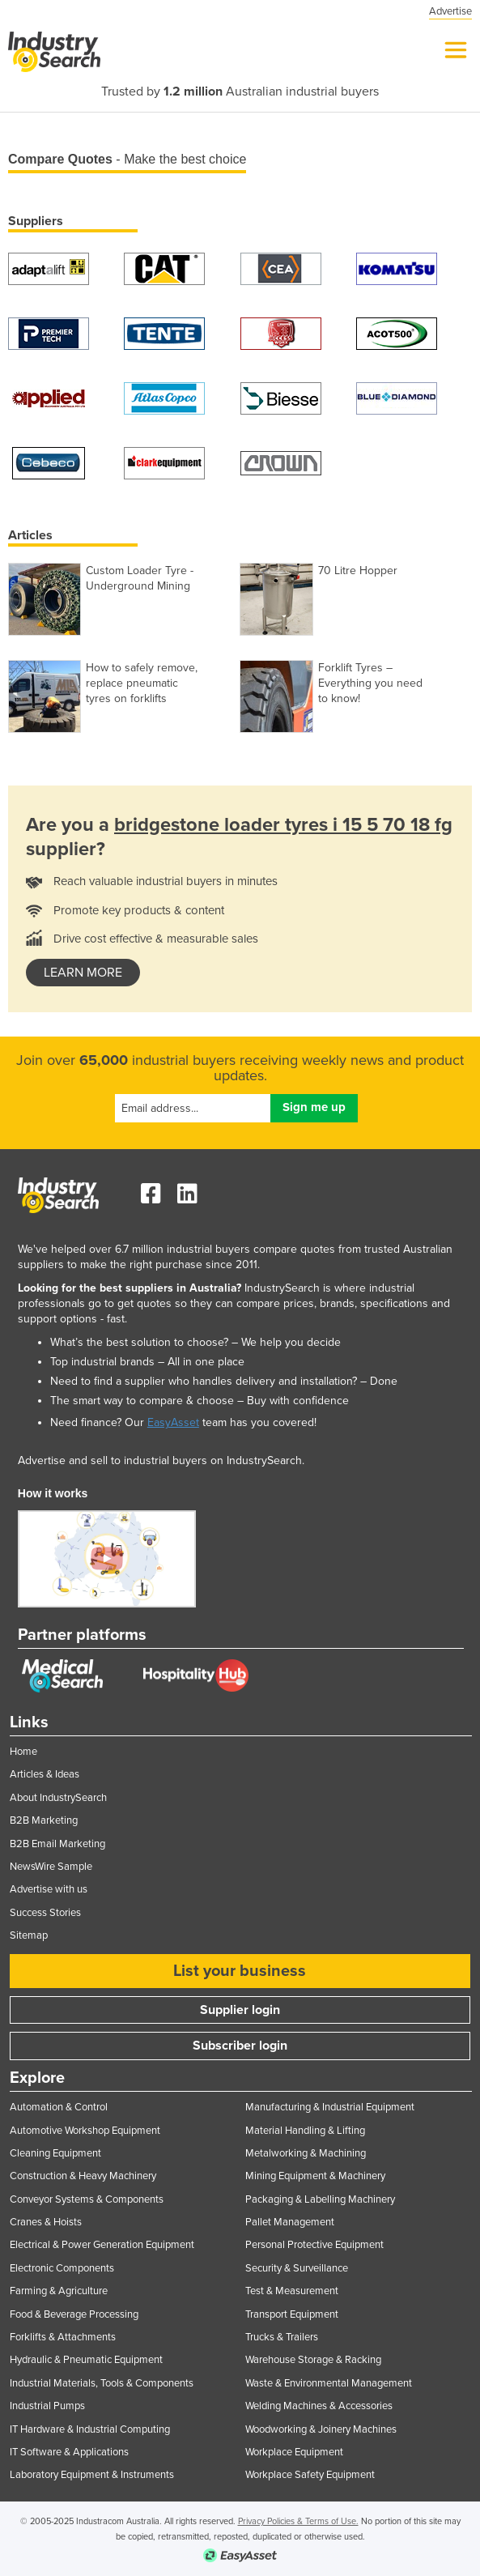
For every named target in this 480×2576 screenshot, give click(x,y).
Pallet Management (289, 2222)
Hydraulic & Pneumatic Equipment (86, 2359)
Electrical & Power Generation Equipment (102, 2244)
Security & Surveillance (296, 2268)
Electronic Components (62, 2268)
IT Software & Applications (69, 2452)
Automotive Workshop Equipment (85, 2130)
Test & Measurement (291, 2290)
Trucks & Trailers (281, 2337)
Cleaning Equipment (55, 2153)
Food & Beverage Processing (74, 2314)
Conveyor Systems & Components (87, 2199)
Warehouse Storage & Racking (313, 2359)
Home (23, 1751)
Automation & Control (59, 2107)
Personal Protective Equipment (314, 2244)
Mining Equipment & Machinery (315, 2175)
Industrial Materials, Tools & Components (101, 2383)
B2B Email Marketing (57, 1843)
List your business (239, 1971)
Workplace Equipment (294, 2452)
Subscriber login (240, 2045)
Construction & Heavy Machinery (83, 2175)
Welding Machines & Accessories (319, 2405)
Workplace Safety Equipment (310, 2474)
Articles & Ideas (44, 1774)
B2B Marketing (44, 1820)
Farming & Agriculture (59, 2290)
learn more (83, 972)
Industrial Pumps (47, 2405)
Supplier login (240, 2010)
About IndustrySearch (58, 1797)
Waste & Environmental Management (328, 2383)
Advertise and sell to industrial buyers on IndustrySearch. (161, 1460)
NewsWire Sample (51, 1866)
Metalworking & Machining (305, 2153)
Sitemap (29, 1935)
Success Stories (45, 1912)
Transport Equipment (291, 2314)
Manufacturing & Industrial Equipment (329, 2107)
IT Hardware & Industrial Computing (90, 2429)
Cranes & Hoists (46, 2222)
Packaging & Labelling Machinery (320, 2199)
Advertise (450, 11)
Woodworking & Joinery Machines (321, 2429)
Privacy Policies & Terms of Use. (298, 2521)
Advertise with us (48, 1889)
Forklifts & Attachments (63, 2337)
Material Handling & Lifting (305, 2130)
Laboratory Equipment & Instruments (92, 2474)
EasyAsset (173, 1422)
